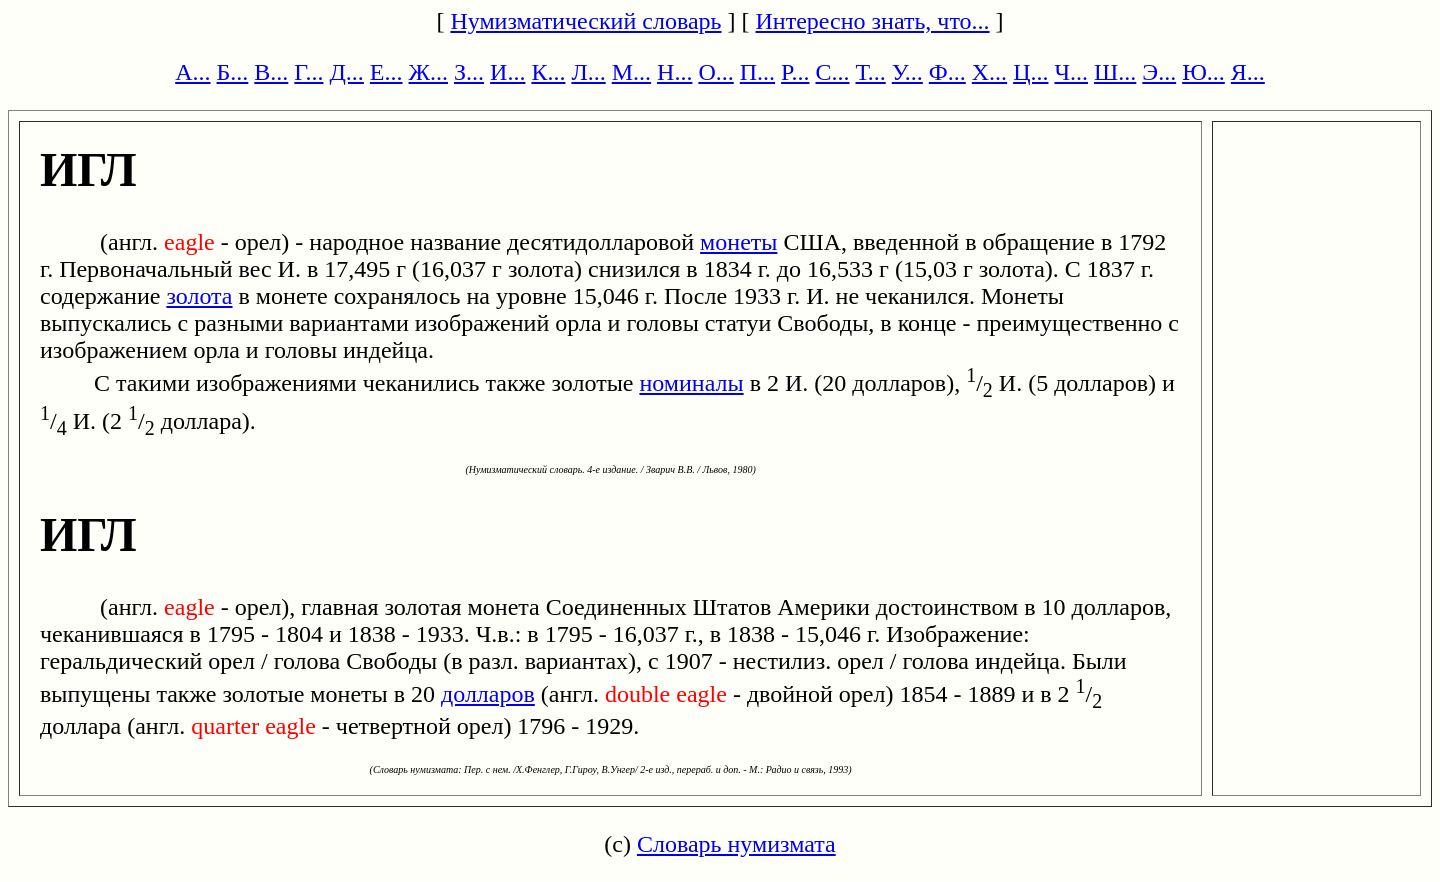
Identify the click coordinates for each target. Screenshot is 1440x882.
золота (199, 296)
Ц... (1030, 72)
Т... (870, 72)
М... (631, 72)
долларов (488, 694)
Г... (308, 72)
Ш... (1115, 72)
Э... (1159, 72)
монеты (738, 242)
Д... (346, 72)
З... (469, 72)
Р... (795, 72)
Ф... (947, 72)
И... (507, 72)
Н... (674, 72)
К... (548, 72)
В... (271, 72)
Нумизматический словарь (585, 21)
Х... (989, 72)
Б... (233, 72)
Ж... (429, 72)
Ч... (1071, 72)
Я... (1248, 72)
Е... (386, 72)
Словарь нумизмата (736, 844)
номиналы (691, 383)
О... (715, 72)
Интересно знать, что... (873, 21)
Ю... (1203, 72)
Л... (588, 72)
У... (907, 72)
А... (192, 72)
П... (757, 72)
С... (832, 72)
